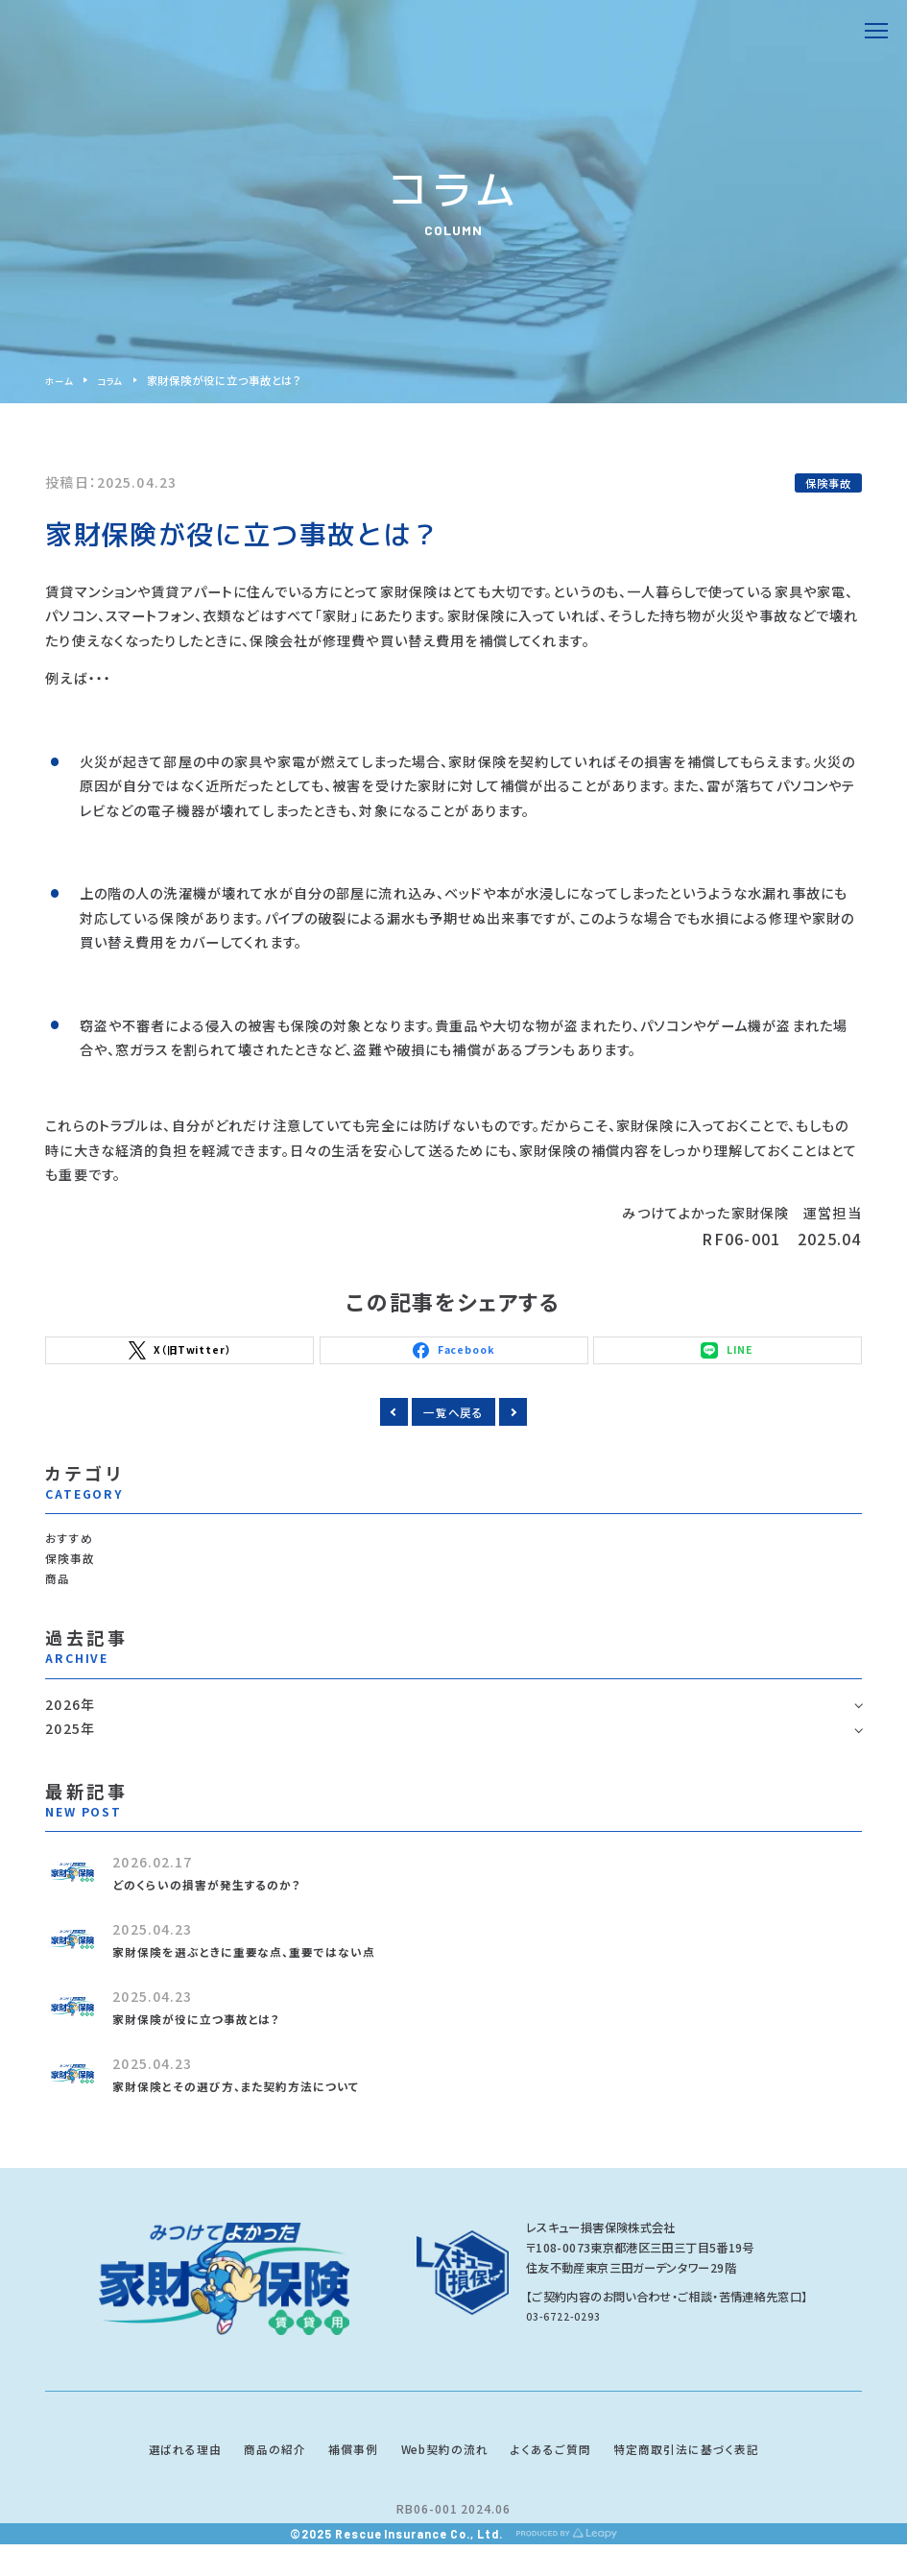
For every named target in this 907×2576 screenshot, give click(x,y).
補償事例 (336, 2476)
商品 (59, 1600)
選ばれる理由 (137, 2476)
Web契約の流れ (443, 2476)
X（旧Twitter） (180, 1353)
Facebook (454, 1353)
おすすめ (73, 1551)
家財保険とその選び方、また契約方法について (256, 2110)
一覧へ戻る (453, 1420)
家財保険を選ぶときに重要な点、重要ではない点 (265, 1976)
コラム (117, 380)
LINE (727, 1353)
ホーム (61, 380)
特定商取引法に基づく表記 (728, 2476)
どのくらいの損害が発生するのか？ (221, 1908)
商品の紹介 (244, 2476)
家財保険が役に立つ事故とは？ (210, 2043)
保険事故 (828, 483)
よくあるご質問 (569, 2476)
